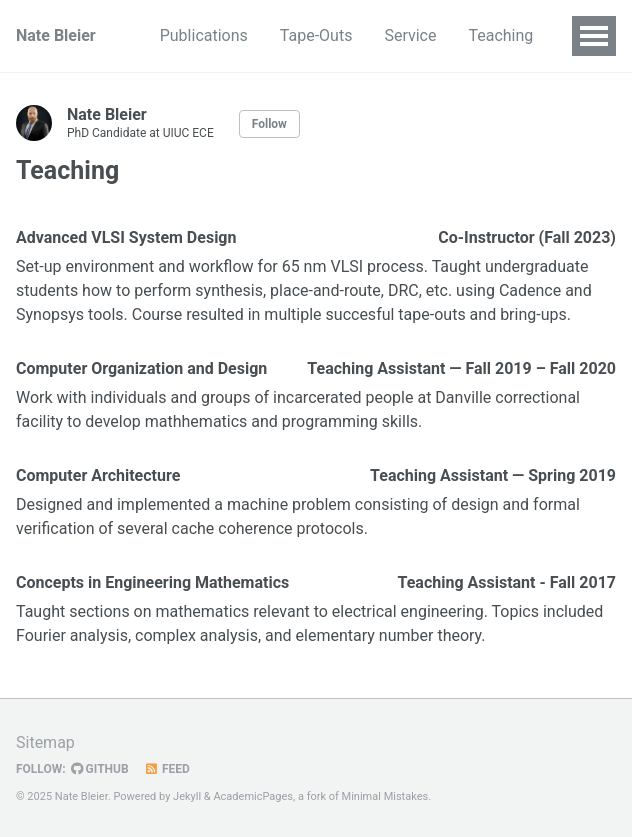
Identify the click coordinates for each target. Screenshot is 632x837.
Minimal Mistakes (385, 796)
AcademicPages (253, 796)
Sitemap (45, 742)
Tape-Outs (316, 35)
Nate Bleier (56, 35)
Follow (269, 124)
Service (410, 35)
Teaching (500, 35)
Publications (204, 35)
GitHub (100, 769)
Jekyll (187, 796)
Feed (167, 769)
